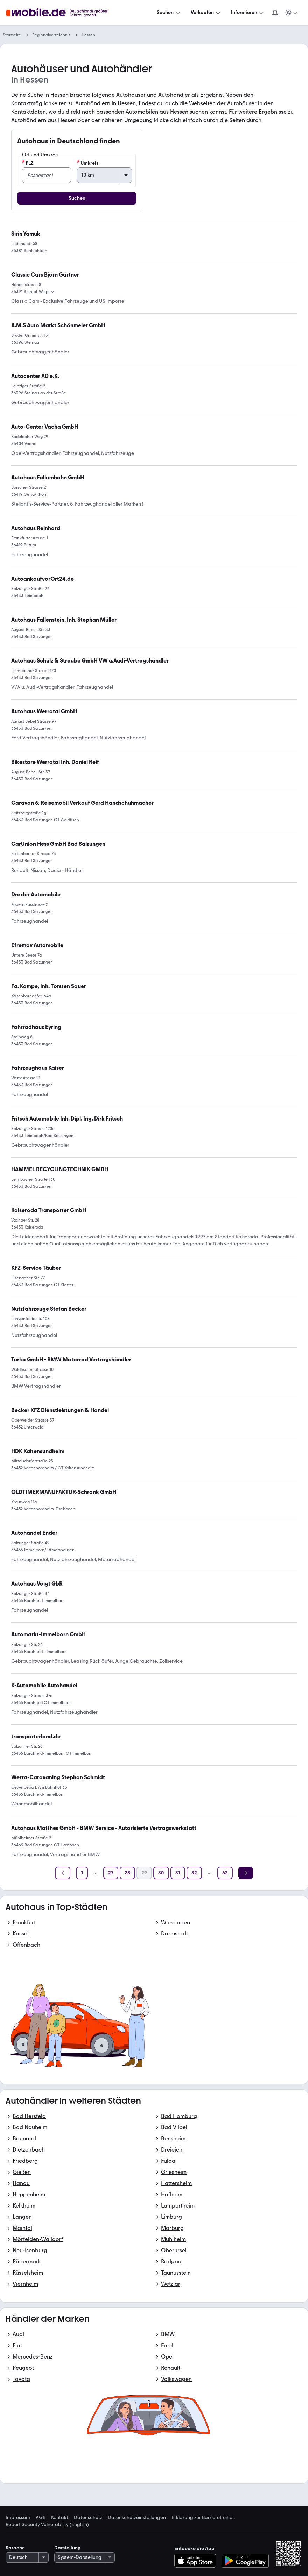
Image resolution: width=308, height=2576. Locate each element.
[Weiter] (245, 1873)
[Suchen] (169, 12)
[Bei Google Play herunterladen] (245, 2561)
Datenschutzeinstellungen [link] (137, 2517)
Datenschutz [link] (88, 2517)
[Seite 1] (82, 1873)
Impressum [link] (18, 2517)
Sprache (15, 2548)
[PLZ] (46, 175)
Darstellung (67, 2548)
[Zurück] (62, 1873)
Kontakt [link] (59, 2517)
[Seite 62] (225, 1873)
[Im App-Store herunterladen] (197, 2561)
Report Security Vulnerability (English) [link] (47, 2524)
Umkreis (87, 163)
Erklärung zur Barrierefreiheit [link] (203, 2517)
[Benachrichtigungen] (275, 12)
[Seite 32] (194, 1873)
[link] (48, 1634)
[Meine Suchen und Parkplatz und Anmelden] (292, 12)
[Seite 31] (177, 1873)
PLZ (28, 163)
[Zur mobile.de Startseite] (63, 12)
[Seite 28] (127, 1873)
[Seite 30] (161, 1873)
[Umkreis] (104, 175)
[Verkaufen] (206, 12)
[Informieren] (248, 12)
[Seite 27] (110, 1873)
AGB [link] (41, 2517)
